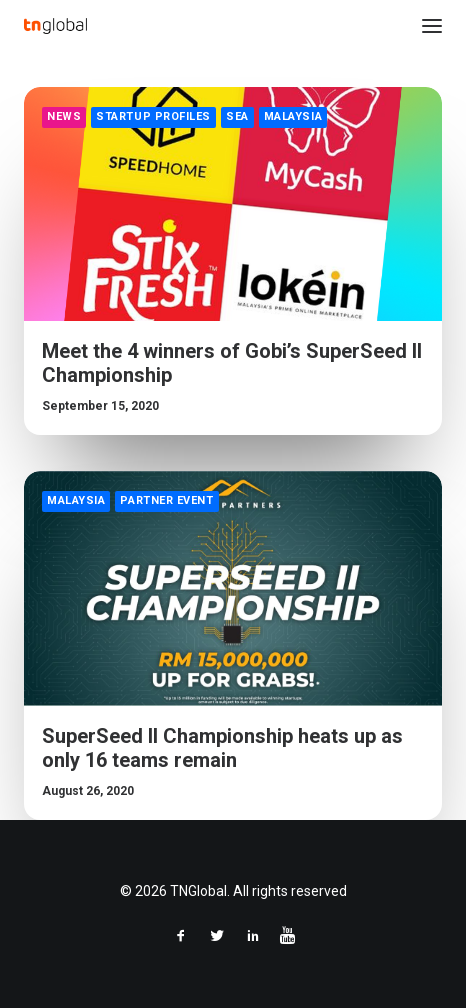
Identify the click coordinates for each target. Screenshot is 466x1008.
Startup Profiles (153, 116)
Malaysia (293, 116)
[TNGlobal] (55, 26)
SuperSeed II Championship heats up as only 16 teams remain (222, 748)
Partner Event (166, 500)
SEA (237, 116)
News (64, 116)
